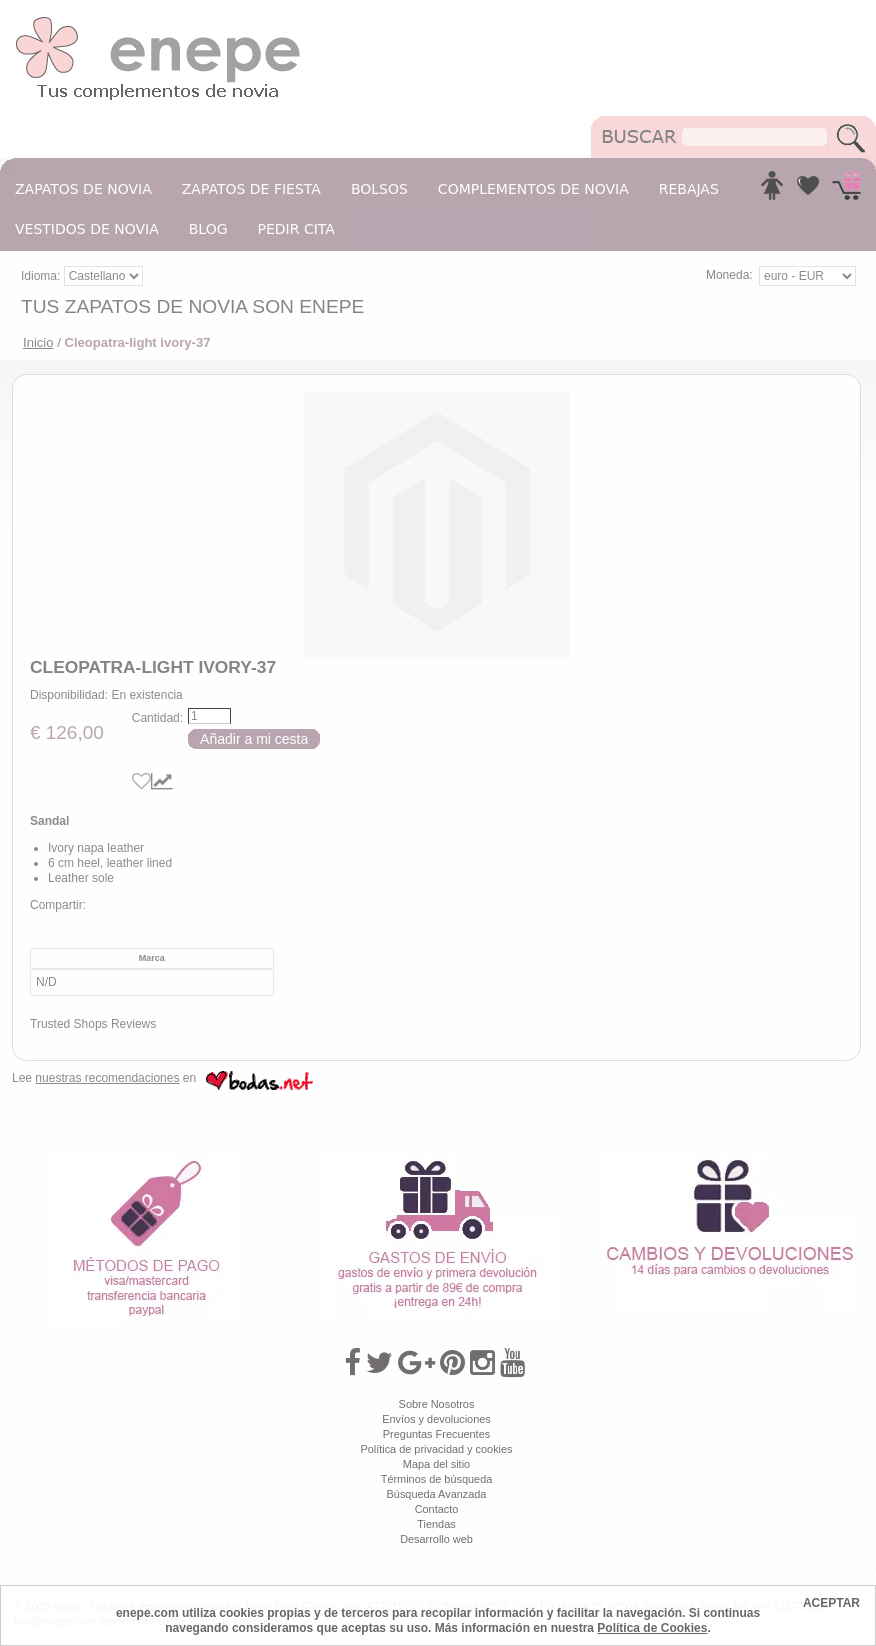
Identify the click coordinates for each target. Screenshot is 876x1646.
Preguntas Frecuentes (436, 1434)
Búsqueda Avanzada (437, 1494)
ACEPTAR (831, 1603)
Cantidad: (157, 718)
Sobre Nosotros (437, 1404)
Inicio (38, 342)
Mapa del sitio (436, 1464)
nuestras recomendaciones (107, 1078)
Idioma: (42, 276)
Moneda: (729, 275)
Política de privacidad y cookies (436, 1449)
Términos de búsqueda (437, 1479)
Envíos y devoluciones (436, 1419)
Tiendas (436, 1524)
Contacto (437, 1509)
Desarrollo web (436, 1539)
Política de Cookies (652, 1628)
